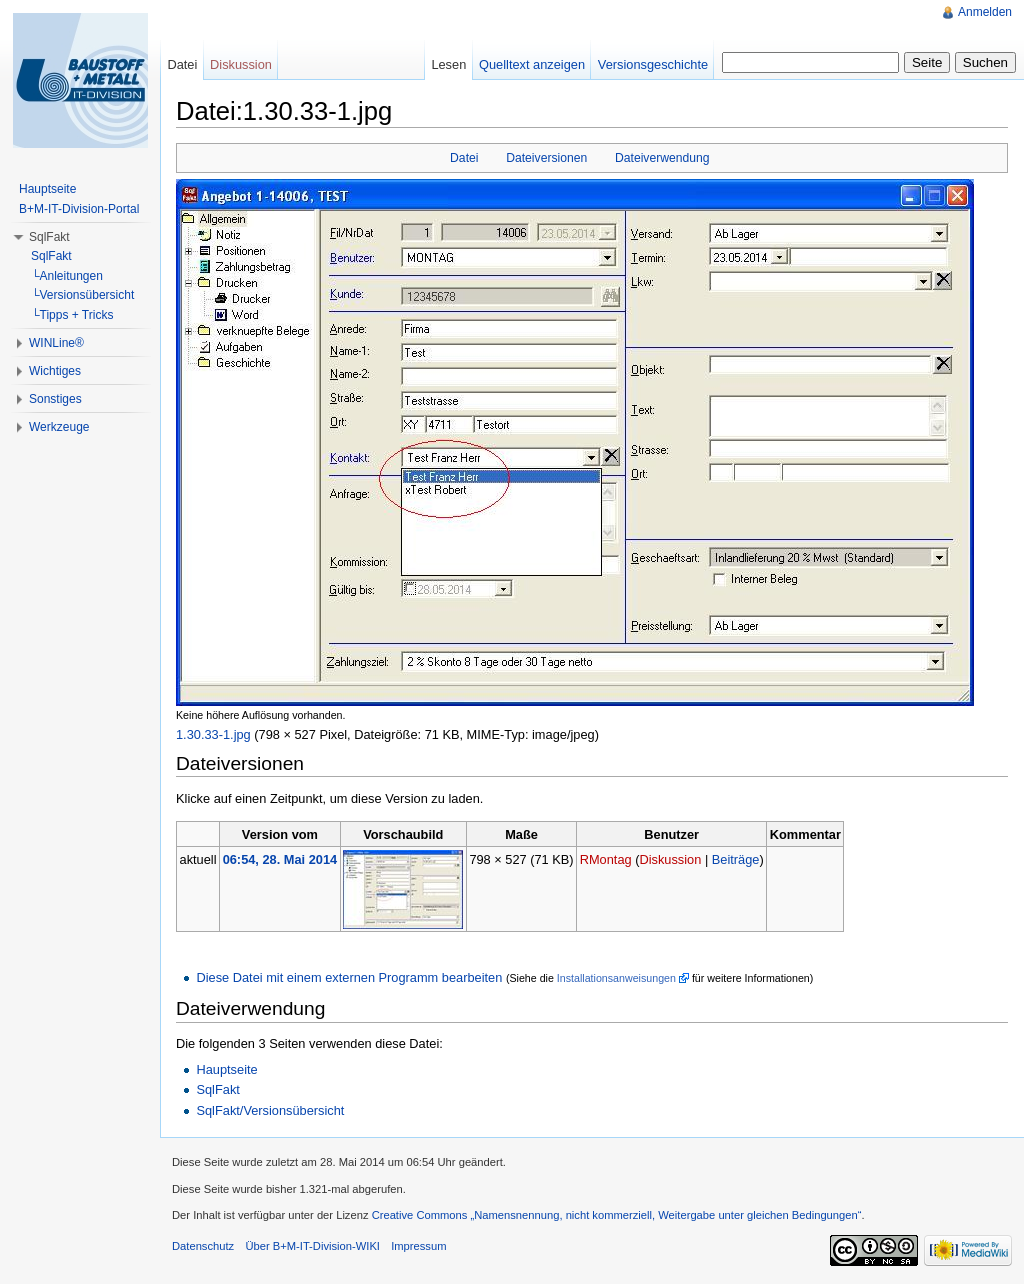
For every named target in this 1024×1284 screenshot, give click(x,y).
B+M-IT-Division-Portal (79, 209)
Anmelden (985, 12)
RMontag (606, 859)
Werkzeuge (59, 427)
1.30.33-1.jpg (213, 734)
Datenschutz (203, 1246)
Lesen (448, 64)
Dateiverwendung (662, 158)
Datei (464, 158)
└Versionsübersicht (82, 295)
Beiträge (736, 859)
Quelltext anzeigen (532, 64)
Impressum (418, 1246)
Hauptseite (226, 1069)
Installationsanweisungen (616, 978)
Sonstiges (55, 399)
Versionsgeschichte (653, 64)
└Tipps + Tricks (72, 315)
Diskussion (670, 859)
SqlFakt (217, 1089)
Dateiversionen (546, 158)
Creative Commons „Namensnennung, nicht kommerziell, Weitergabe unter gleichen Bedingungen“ (617, 1215)
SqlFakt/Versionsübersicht (270, 1110)
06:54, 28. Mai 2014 (280, 859)
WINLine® (56, 343)
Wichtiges (55, 371)
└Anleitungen (67, 276)
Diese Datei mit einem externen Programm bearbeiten (349, 977)
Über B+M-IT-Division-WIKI (312, 1246)
